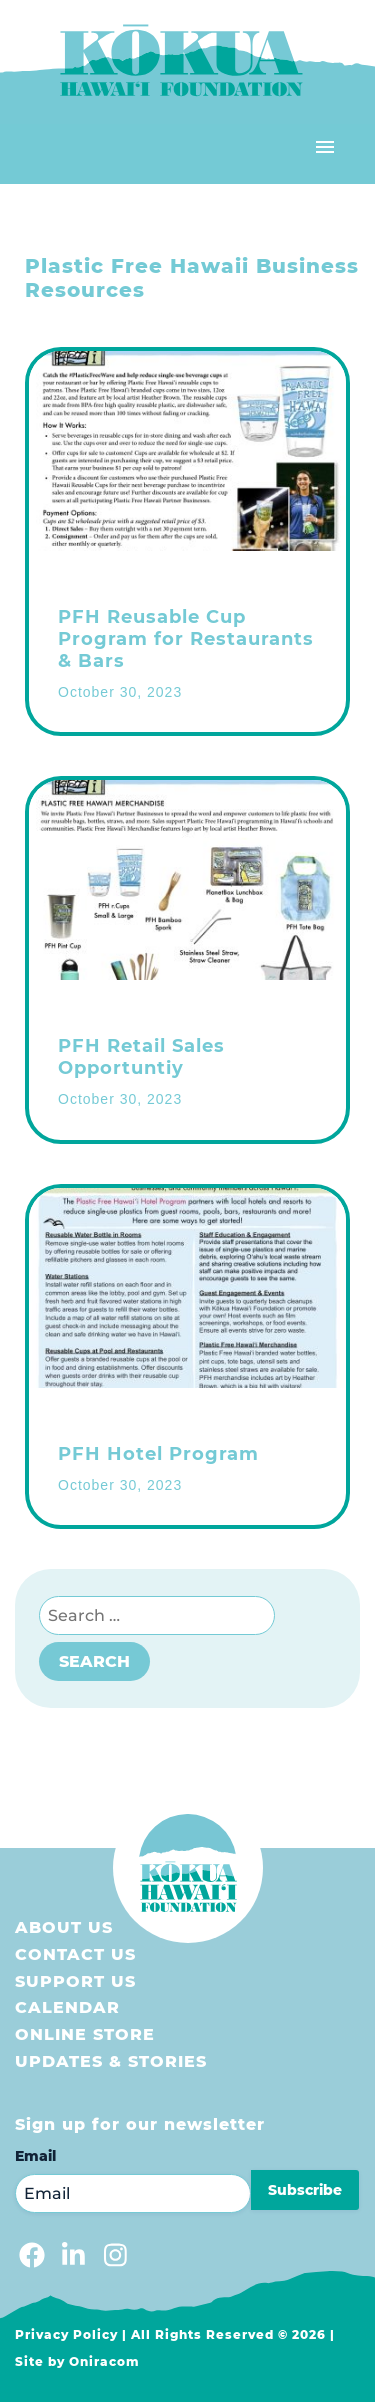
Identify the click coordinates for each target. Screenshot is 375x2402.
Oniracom (104, 2361)
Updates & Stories (111, 2061)
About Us (64, 1927)
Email (35, 2156)
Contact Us (75, 1954)
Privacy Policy (66, 2334)
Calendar (67, 2007)
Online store (85, 2034)
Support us (75, 1981)
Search (94, 1661)
